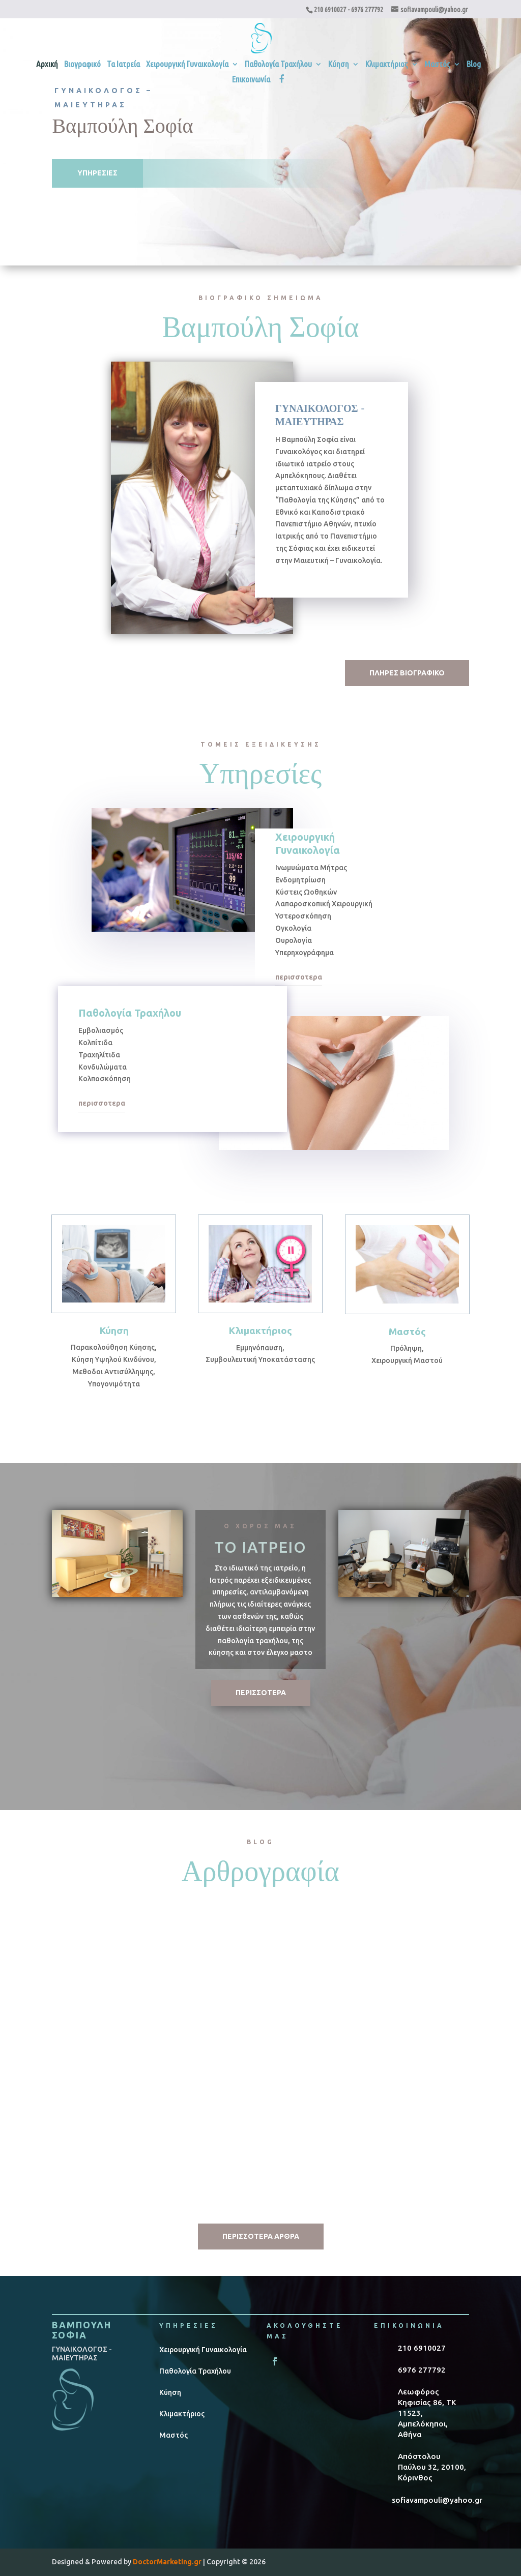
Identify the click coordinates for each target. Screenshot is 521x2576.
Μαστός (437, 65)
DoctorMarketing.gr (167, 2562)
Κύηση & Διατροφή (245, 2003)
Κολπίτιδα (375, 2003)
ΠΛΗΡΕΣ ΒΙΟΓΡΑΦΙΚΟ (407, 673)
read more (80, 2168)
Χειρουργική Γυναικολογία (187, 65)
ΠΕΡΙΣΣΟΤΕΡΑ (261, 1693)
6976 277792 (367, 10)
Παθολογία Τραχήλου (278, 65)
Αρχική (47, 65)
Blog (474, 65)
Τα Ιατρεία (123, 65)
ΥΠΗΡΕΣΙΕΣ (97, 173)
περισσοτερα (298, 977)
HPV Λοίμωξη (88, 2003)
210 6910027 (330, 10)
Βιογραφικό (82, 65)
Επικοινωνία (251, 80)
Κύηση (338, 65)
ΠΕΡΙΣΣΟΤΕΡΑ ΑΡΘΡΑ (260, 2236)
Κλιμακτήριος (386, 65)
